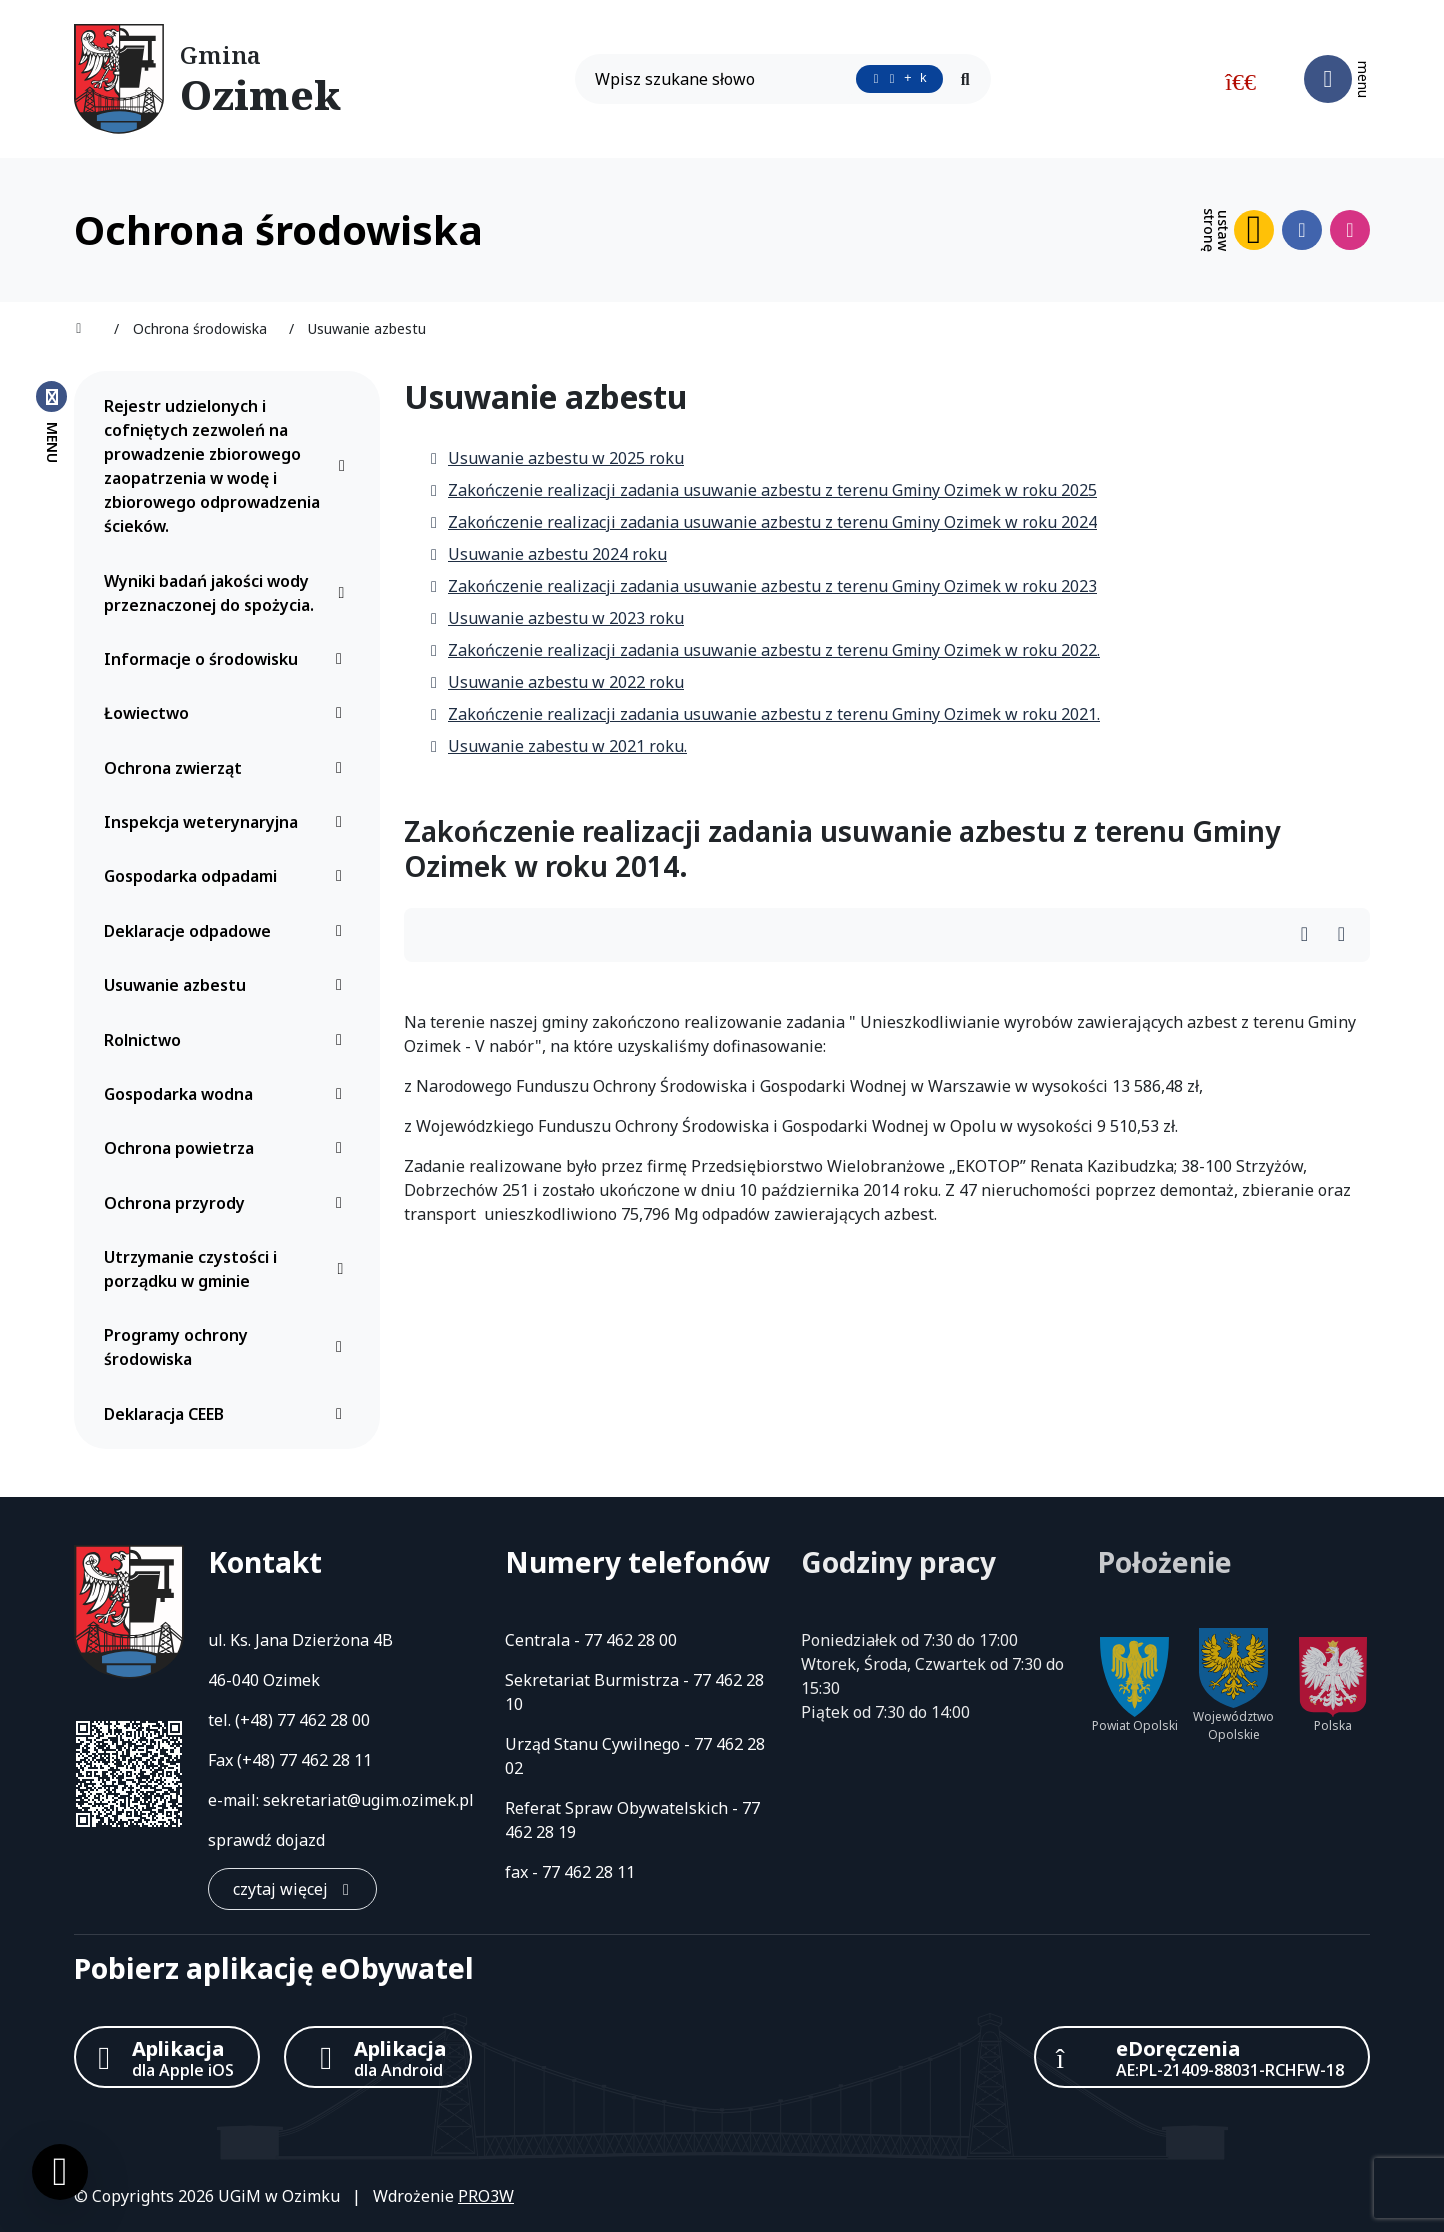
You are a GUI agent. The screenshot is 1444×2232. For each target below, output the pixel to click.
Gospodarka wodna (228, 1094)
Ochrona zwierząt (228, 768)
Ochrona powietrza (228, 1148)
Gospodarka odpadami (228, 876)
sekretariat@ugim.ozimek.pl (368, 1800)
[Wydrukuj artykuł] (1310, 935)
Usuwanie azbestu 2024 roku (547, 554)
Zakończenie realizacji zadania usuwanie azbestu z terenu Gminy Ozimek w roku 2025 (762, 490)
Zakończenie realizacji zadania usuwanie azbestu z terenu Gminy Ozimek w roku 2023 (762, 586)
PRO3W (486, 2196)
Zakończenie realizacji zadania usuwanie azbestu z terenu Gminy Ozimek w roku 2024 (762, 522)
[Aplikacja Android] (378, 2057)
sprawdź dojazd (266, 1840)
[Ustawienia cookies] (60, 2172)
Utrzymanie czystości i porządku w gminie (228, 1269)
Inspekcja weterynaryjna (228, 822)
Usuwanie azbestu (228, 985)
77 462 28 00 (323, 1720)
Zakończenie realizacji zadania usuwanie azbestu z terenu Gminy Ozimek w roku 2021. (764, 714)
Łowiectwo (228, 713)
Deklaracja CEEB (228, 1414)
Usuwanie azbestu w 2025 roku (556, 458)
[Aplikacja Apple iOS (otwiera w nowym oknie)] (167, 2057)
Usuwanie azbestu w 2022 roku (556, 682)
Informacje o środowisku (228, 659)
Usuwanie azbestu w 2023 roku (556, 618)
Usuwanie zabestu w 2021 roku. (557, 746)
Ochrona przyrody (228, 1203)
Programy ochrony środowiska (228, 1347)
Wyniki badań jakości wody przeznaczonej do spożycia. (228, 593)
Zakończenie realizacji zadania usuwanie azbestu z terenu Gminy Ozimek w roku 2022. (764, 650)
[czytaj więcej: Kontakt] (292, 1889)
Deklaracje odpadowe (228, 931)
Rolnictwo (228, 1040)
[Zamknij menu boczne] (51, 421)
